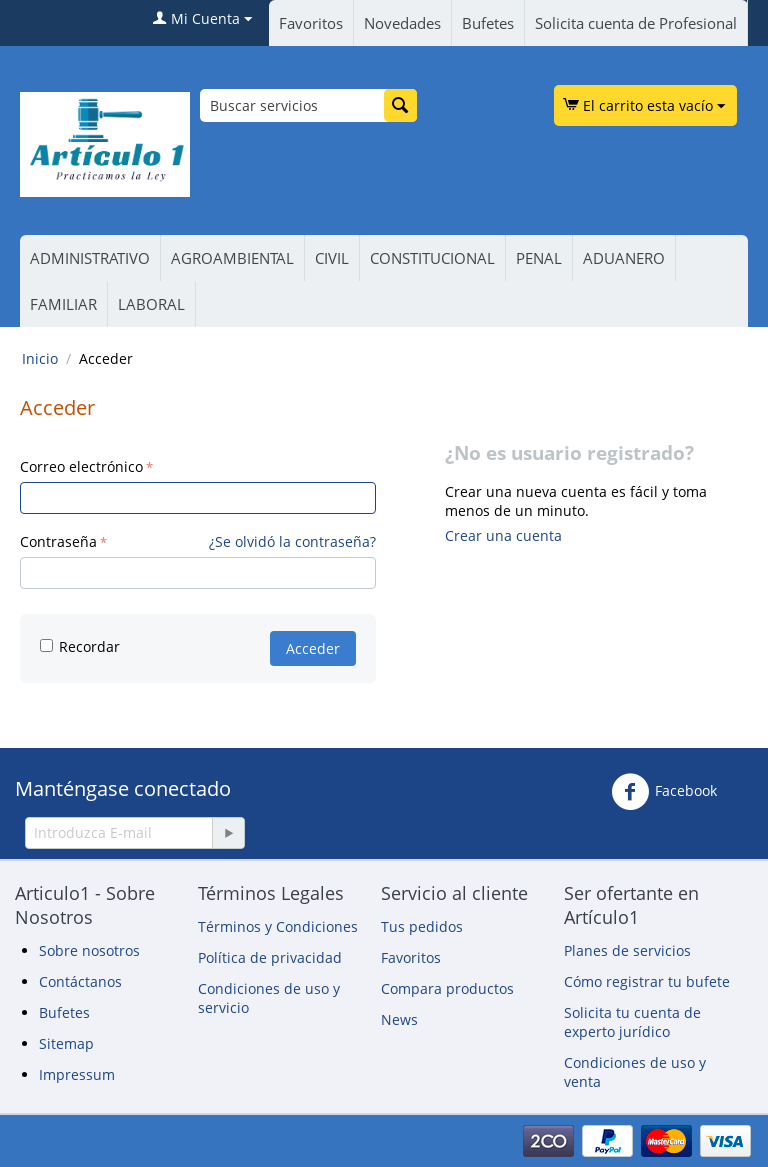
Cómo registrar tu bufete (647, 981)
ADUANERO (624, 258)
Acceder (313, 648)
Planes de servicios (627, 950)
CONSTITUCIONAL (432, 258)
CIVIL (332, 258)
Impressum (77, 1074)
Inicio (40, 358)
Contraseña (58, 541)
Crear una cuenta (503, 535)
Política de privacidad (270, 957)
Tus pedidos (422, 926)
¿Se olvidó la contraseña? (292, 541)
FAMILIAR (63, 304)
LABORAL (151, 304)
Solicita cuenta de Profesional (636, 23)
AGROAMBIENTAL (232, 258)
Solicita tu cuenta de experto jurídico (632, 1022)
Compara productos (447, 988)
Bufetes (488, 23)
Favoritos (311, 23)
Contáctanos (80, 981)
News (399, 1019)
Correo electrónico (81, 466)
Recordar (80, 646)
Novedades (402, 23)
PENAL (539, 258)
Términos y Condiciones (278, 926)
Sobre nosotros (89, 950)
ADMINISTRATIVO (90, 258)
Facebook (664, 792)
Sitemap (66, 1043)
